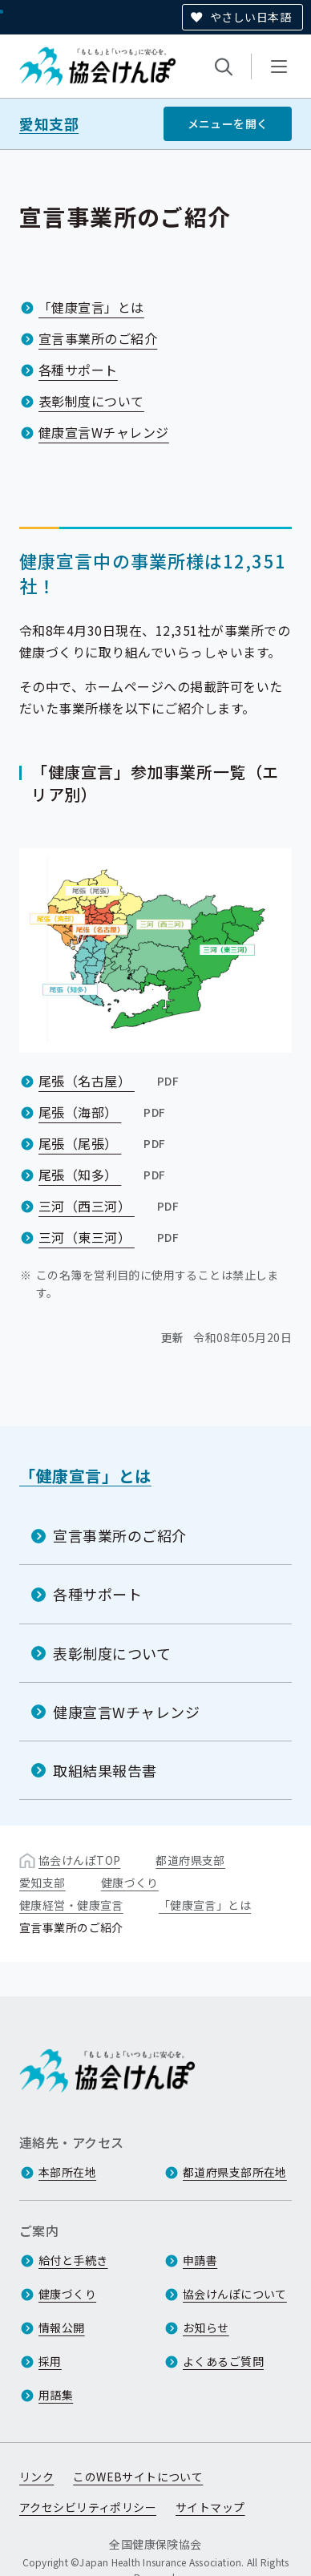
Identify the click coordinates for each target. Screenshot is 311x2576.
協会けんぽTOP (79, 1860)
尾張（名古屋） (110, 1080)
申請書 (200, 2260)
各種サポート (78, 369)
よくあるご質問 (223, 2361)
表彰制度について (91, 400)
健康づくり (130, 1882)
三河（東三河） (110, 1237)
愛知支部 (49, 124)
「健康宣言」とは (91, 307)
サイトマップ (210, 2507)
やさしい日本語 (250, 17)
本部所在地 (67, 2172)
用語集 (55, 2395)
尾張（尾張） (103, 1143)
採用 (50, 2361)
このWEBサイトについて (138, 2477)
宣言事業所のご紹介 (97, 338)
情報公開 (61, 2327)
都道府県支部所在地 (235, 2172)
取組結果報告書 (105, 1770)
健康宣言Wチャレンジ (103, 432)
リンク (36, 2477)
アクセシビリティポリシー (87, 2507)
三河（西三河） (110, 1205)
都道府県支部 (190, 1860)
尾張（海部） (103, 1112)
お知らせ (206, 2327)
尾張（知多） (103, 1174)
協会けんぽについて (235, 2294)
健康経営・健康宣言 (71, 1905)
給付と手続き (73, 2260)
